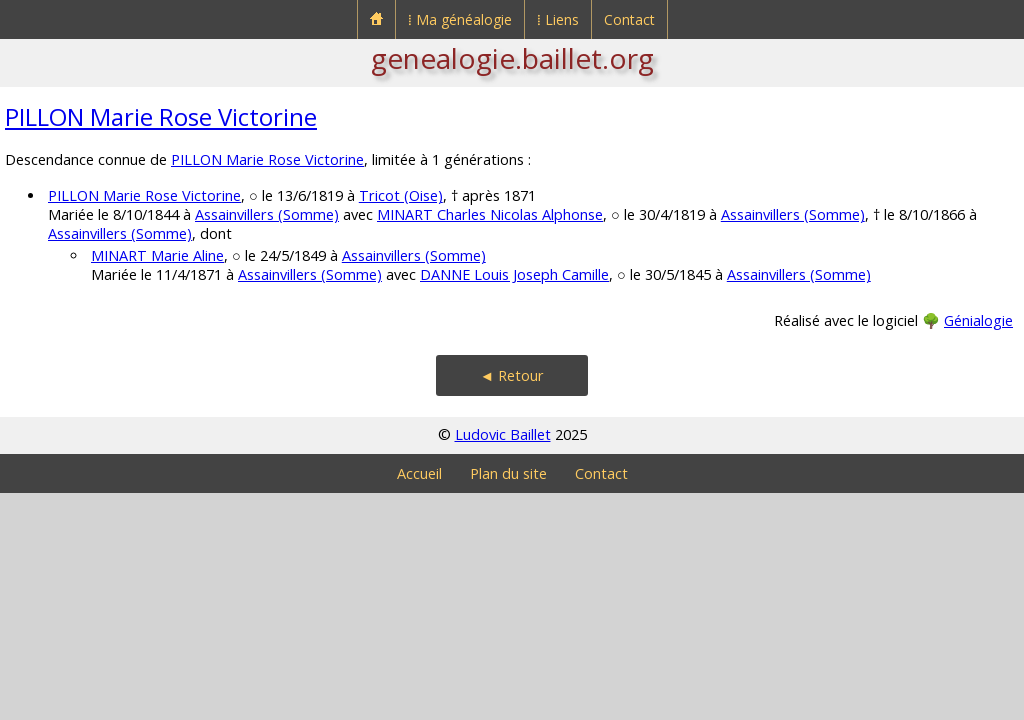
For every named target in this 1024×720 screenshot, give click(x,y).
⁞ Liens (558, 19)
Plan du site (508, 473)
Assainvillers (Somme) (267, 214)
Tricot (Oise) (401, 195)
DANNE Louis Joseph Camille (514, 274)
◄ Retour (512, 375)
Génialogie (978, 320)
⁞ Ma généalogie (460, 19)
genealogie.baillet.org (512, 58)
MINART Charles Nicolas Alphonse (490, 214)
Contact (629, 19)
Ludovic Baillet (503, 434)
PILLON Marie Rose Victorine (161, 116)
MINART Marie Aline (157, 255)
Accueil (419, 473)
